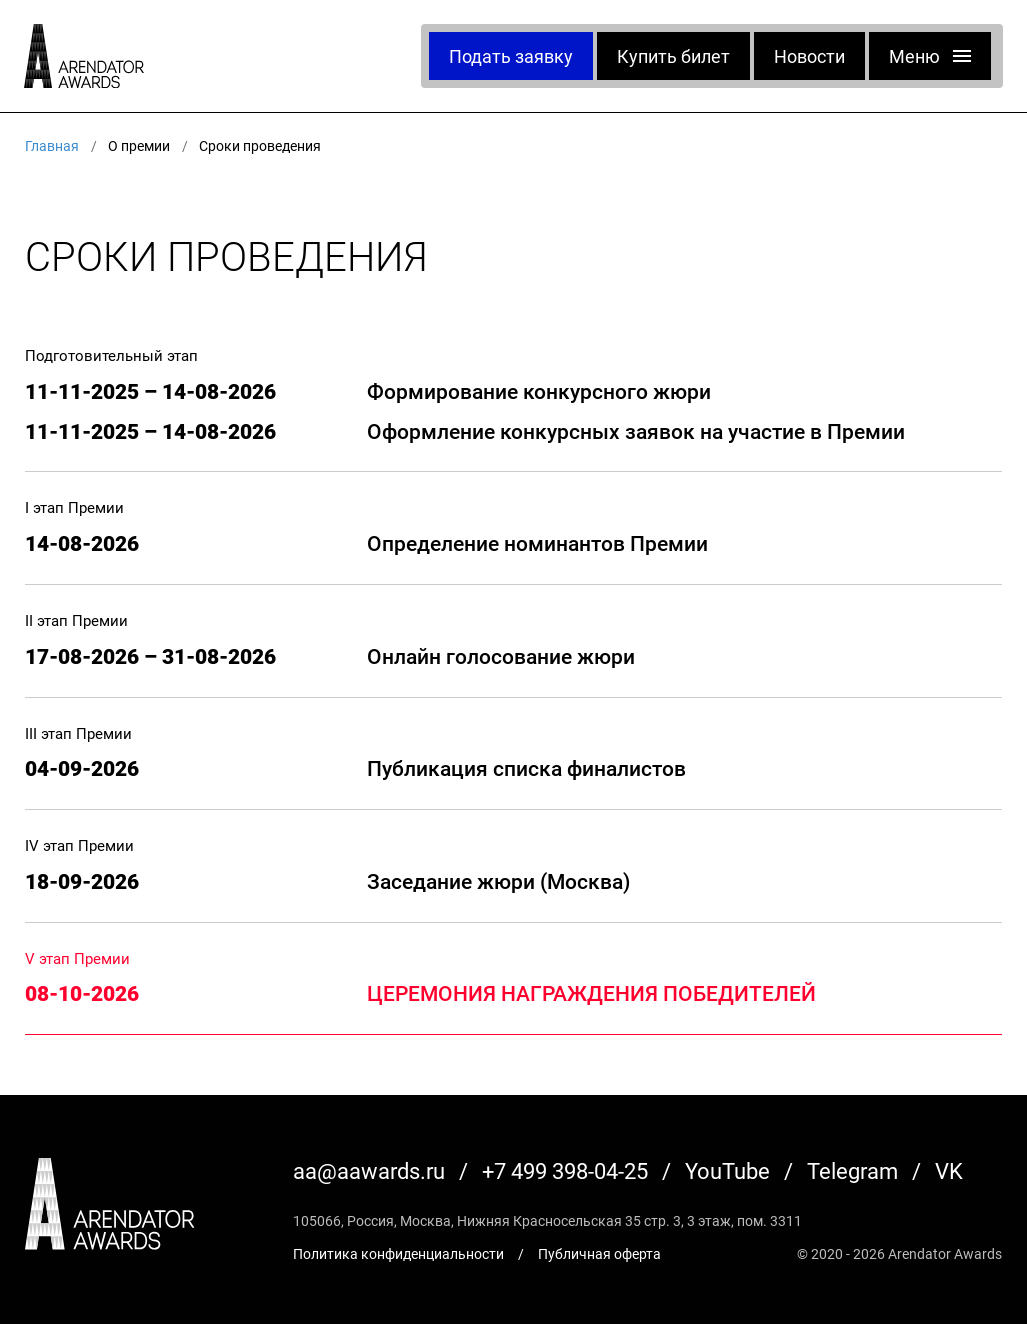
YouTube (727, 1170)
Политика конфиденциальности (398, 1253)
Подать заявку (511, 56)
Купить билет (673, 56)
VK (949, 1170)
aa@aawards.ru (369, 1170)
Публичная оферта (599, 1253)
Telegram (852, 1170)
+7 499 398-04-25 (565, 1170)
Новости (809, 56)
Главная (52, 145)
